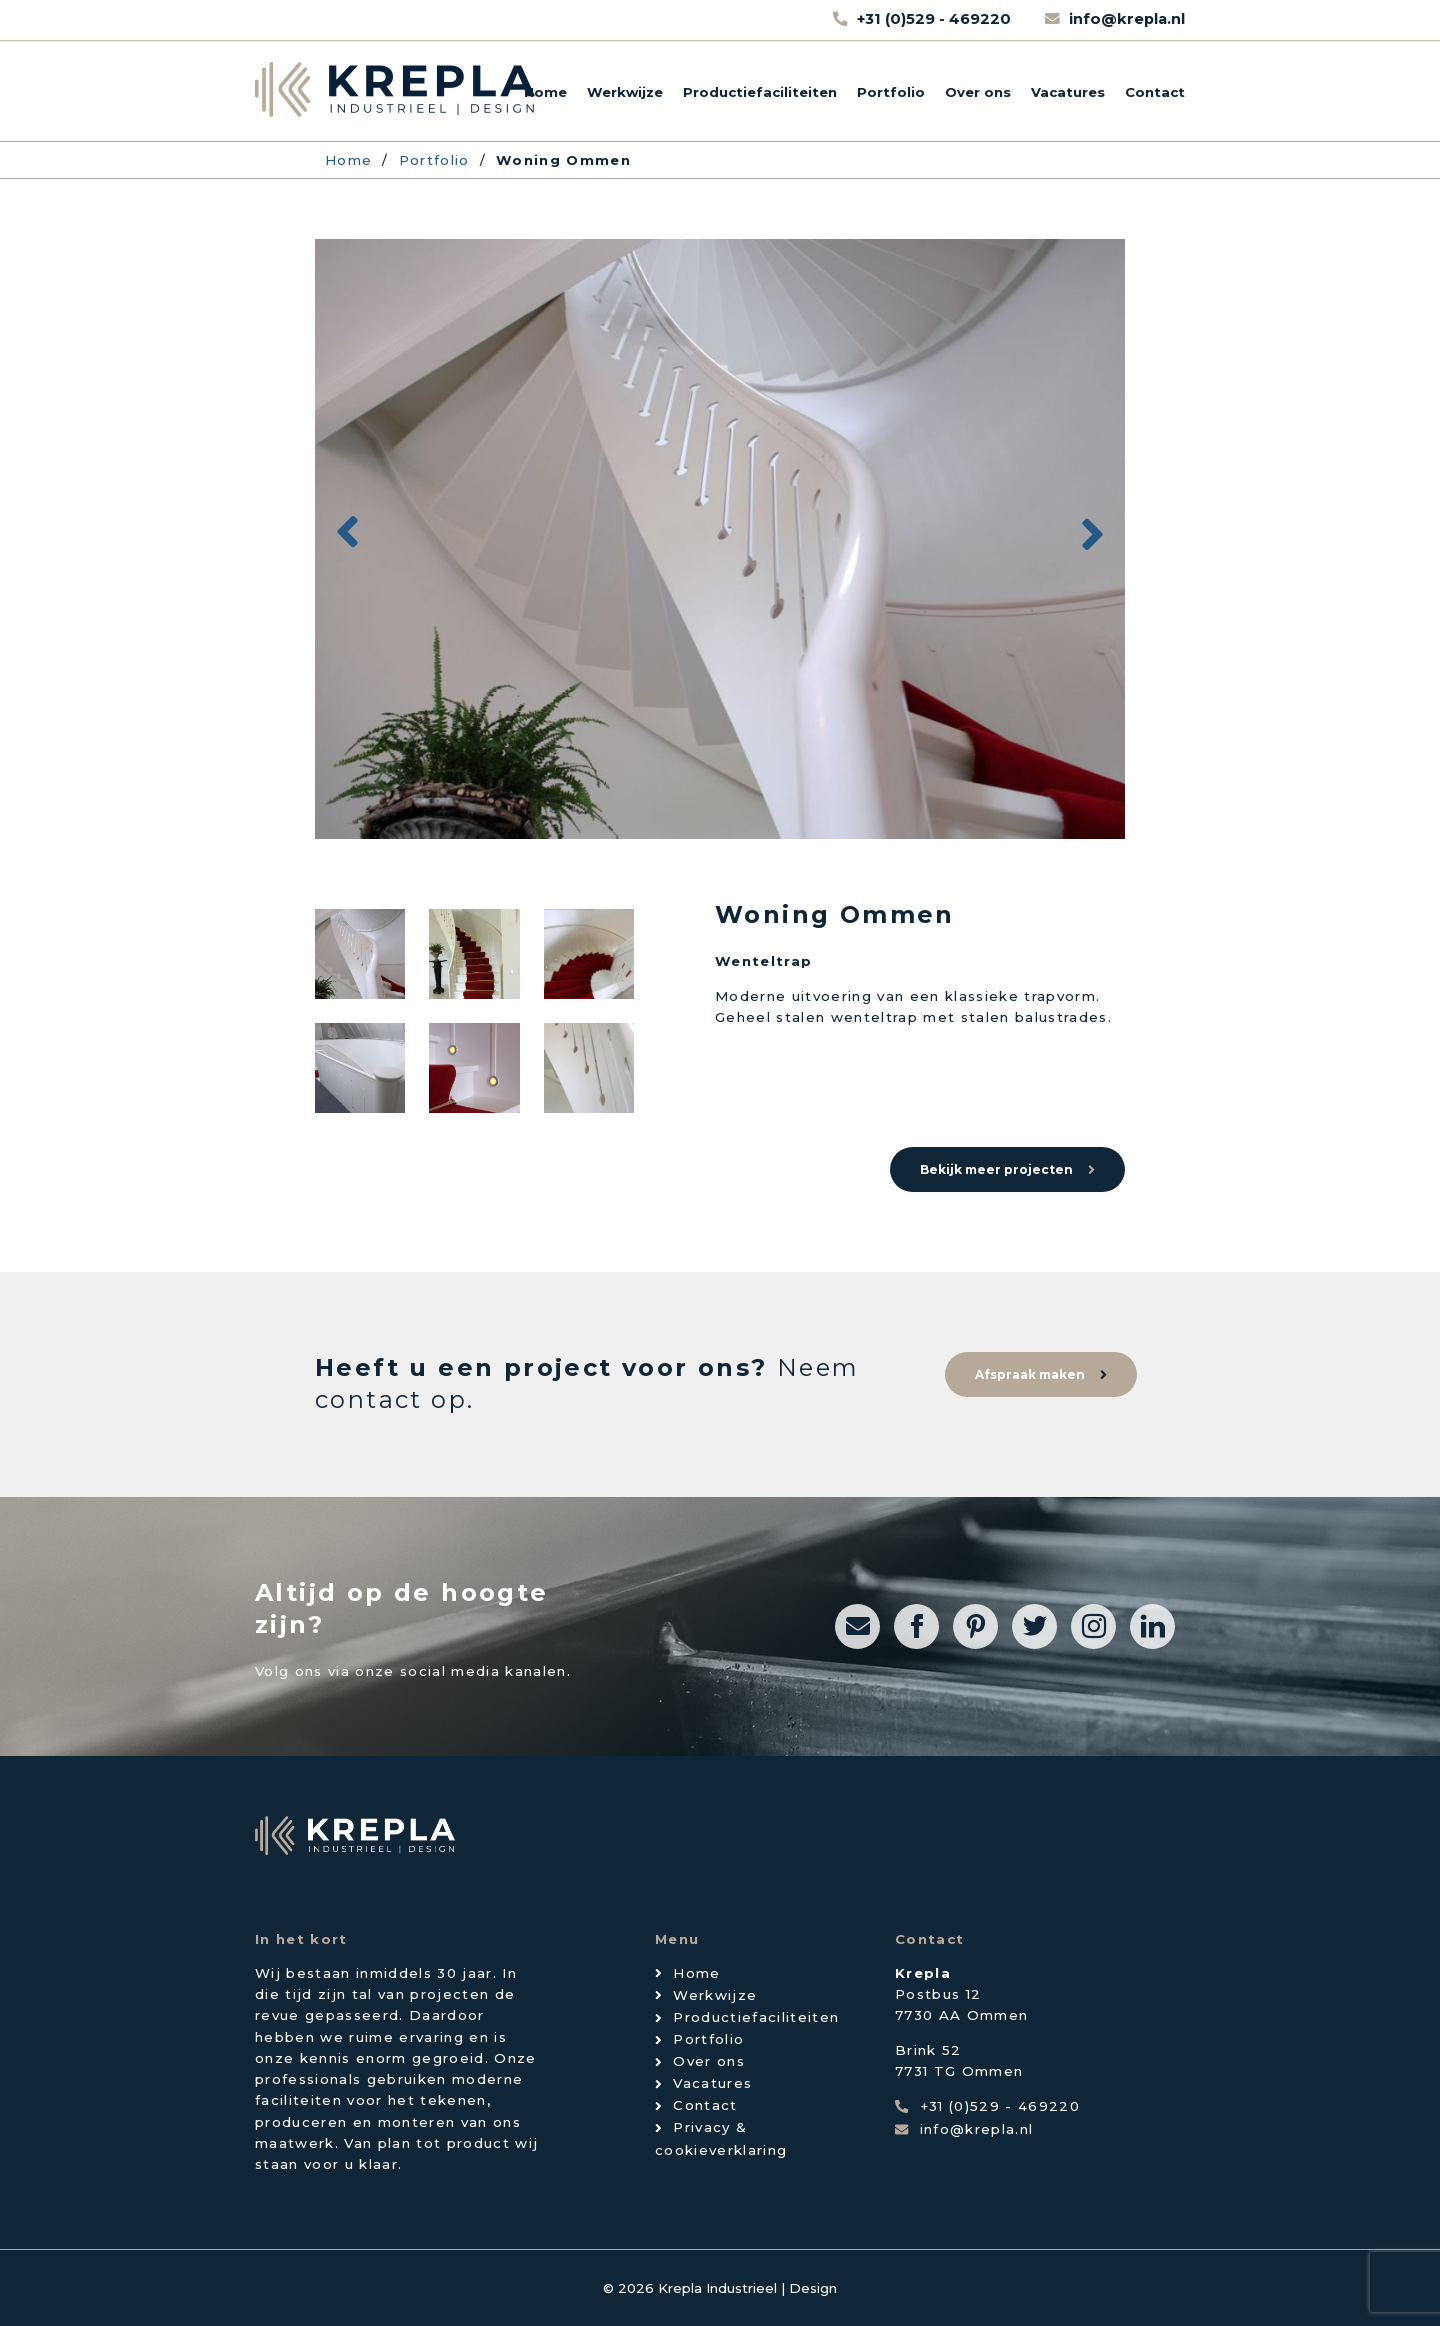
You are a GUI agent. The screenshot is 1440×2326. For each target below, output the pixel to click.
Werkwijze (625, 92)
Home (545, 92)
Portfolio (891, 92)
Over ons (978, 92)
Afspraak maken (1030, 1374)
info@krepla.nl (1127, 19)
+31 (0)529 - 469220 (936, 19)
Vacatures (1068, 92)
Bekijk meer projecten (996, 1169)
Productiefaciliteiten (760, 92)
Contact (1155, 92)
